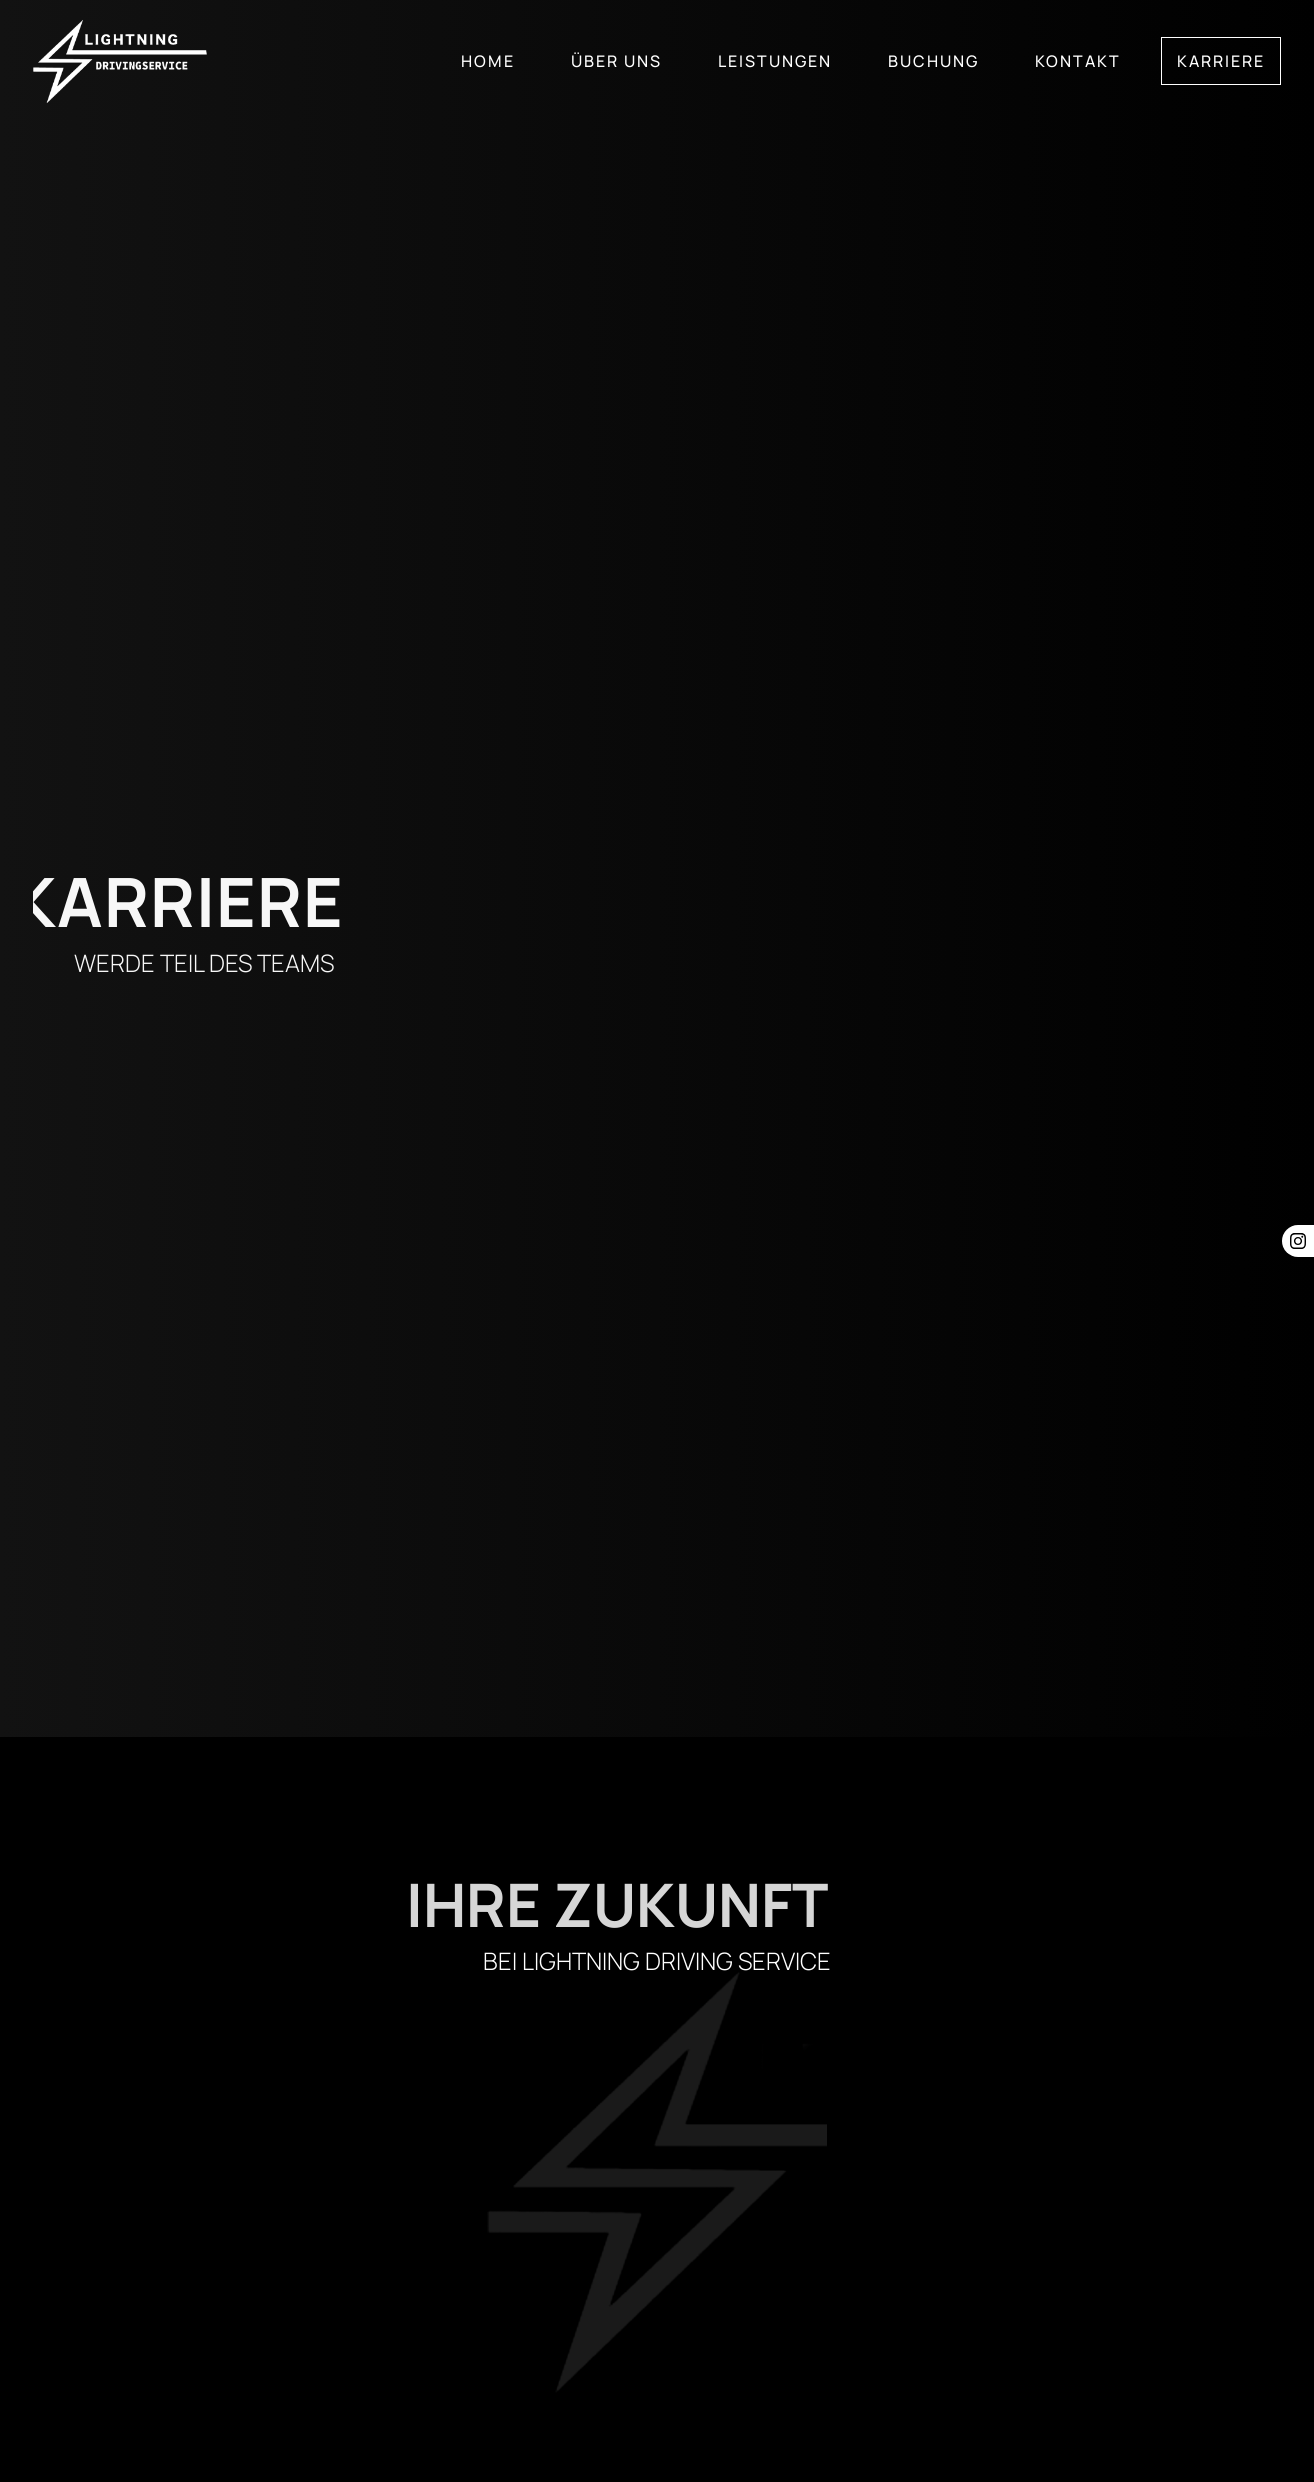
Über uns (616, 61)
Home (488, 61)
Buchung (933, 61)
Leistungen (775, 61)
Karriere (1221, 61)
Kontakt (1078, 61)
